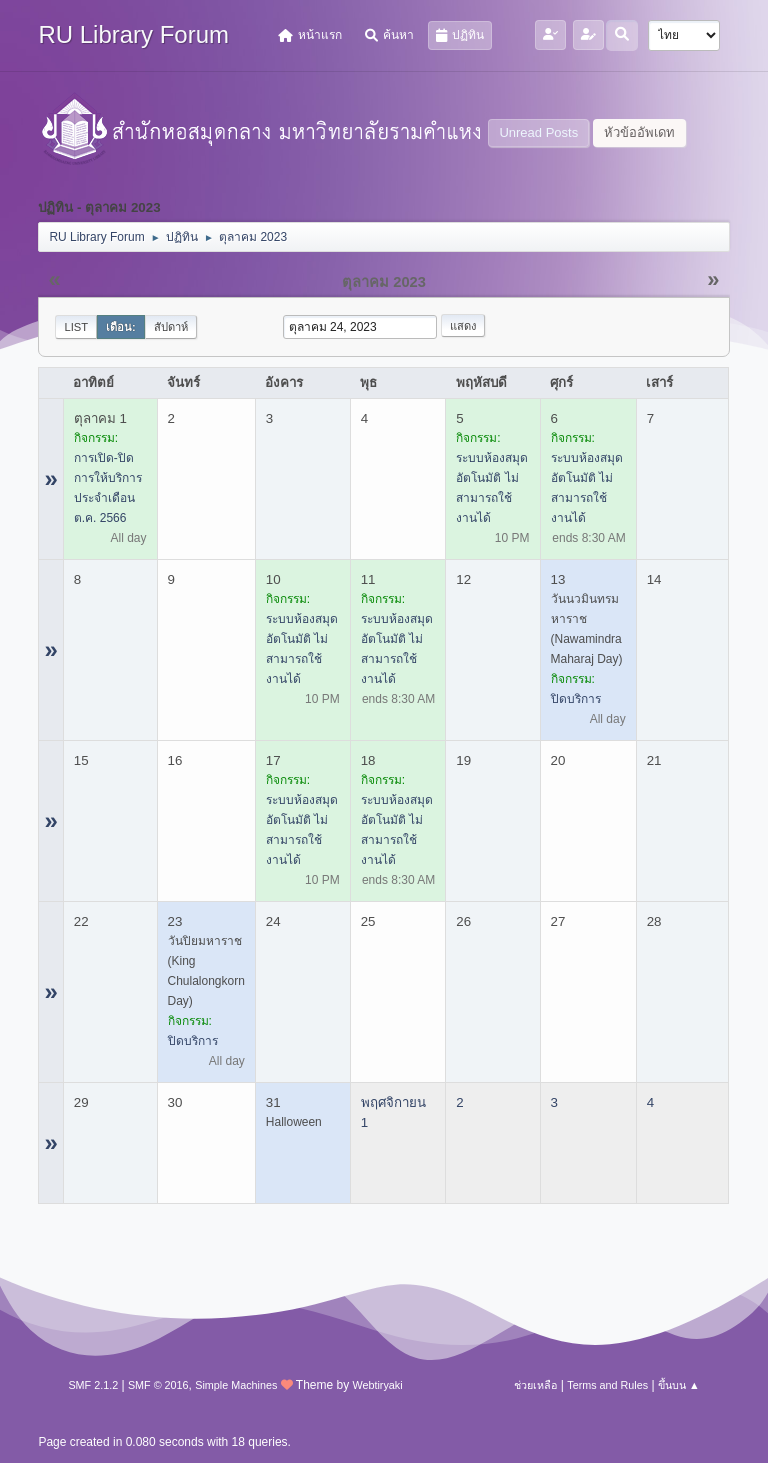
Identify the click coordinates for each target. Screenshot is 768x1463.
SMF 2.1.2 (93, 1385)
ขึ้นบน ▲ (679, 1385)
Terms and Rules (607, 1385)
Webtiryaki (377, 1385)
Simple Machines (236, 1385)
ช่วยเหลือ (535, 1385)
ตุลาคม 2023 (384, 282)
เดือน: (121, 327)
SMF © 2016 (158, 1385)
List (76, 327)
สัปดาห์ (171, 327)
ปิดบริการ (576, 699)
